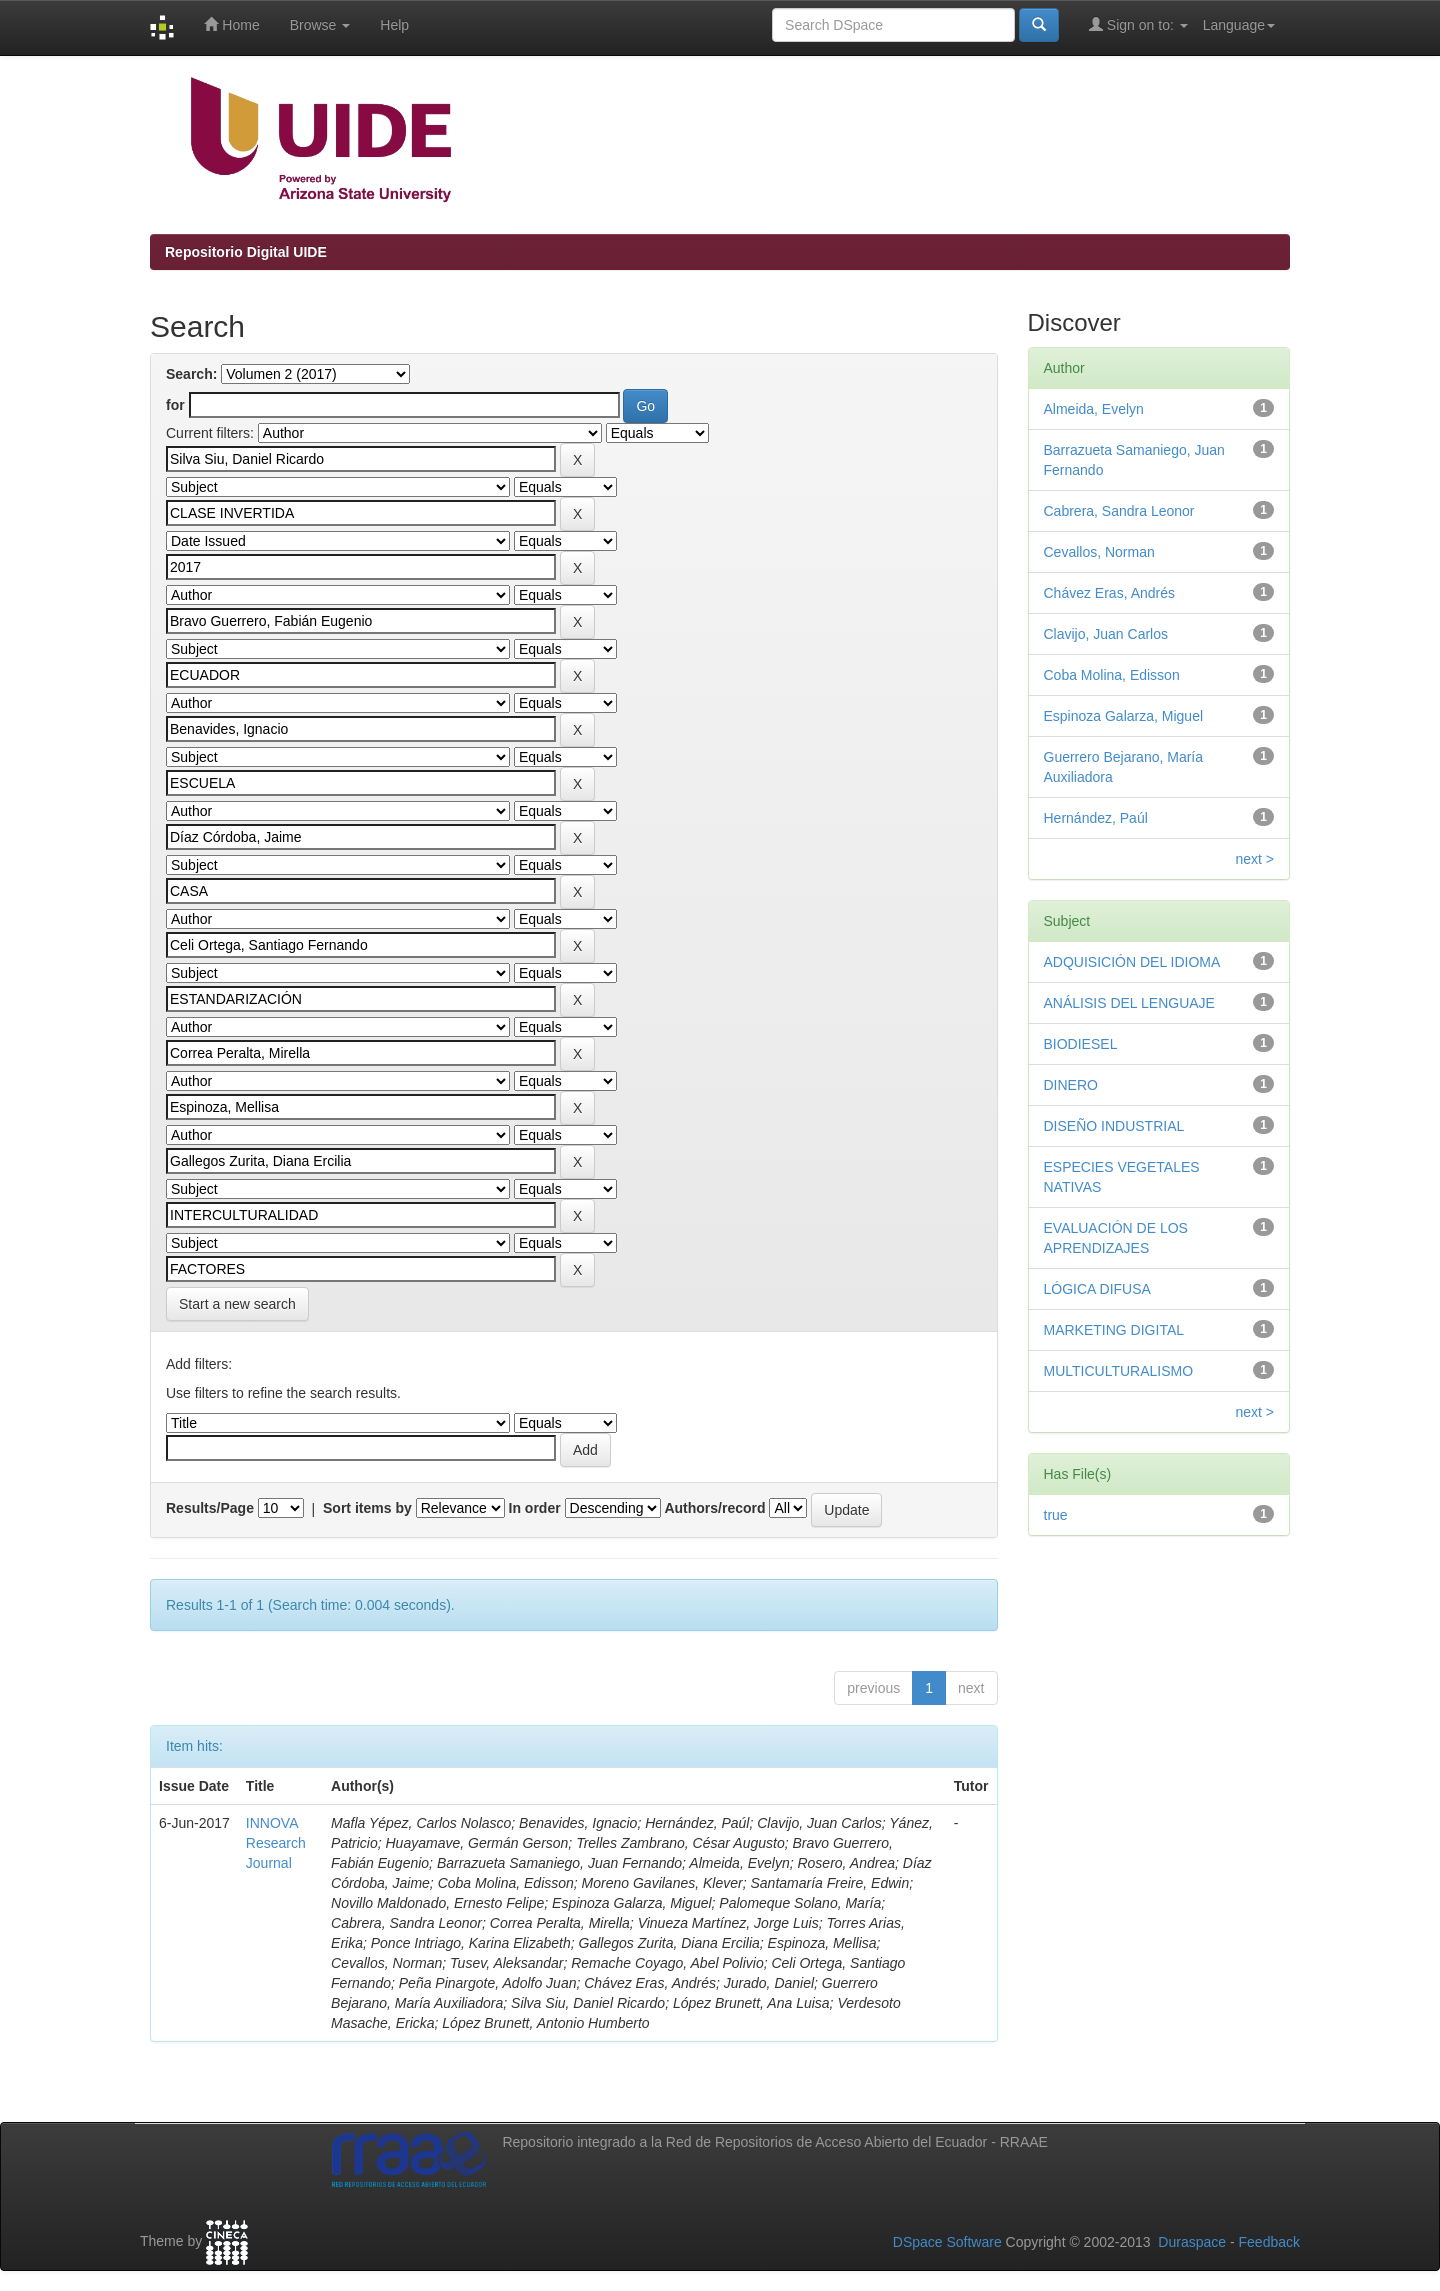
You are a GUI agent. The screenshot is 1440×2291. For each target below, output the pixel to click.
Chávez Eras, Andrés (1110, 593)
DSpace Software (947, 2242)
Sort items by (367, 1508)
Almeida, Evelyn (1094, 409)
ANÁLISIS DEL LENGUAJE (1129, 1003)
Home (231, 24)
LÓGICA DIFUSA (1097, 1289)
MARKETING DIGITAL (1114, 1330)
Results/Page (210, 1508)
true (1056, 1515)
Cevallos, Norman (1099, 552)
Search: (191, 374)
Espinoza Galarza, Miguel (1124, 716)
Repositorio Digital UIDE (246, 252)
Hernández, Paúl (1096, 818)
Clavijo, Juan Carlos (1106, 634)
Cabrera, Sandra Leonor (1119, 511)
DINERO (1071, 1085)
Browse (320, 25)
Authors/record (714, 1508)
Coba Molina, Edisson (1112, 675)
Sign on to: (1138, 24)
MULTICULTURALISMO (1119, 1371)
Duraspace (1192, 2242)
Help (394, 25)
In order (535, 1508)
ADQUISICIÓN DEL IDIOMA (1132, 962)
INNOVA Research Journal (276, 1843)
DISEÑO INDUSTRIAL (1114, 1126)
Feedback (1269, 2242)
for (175, 405)
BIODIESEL (1081, 1044)
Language (1239, 25)
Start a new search (237, 1304)
